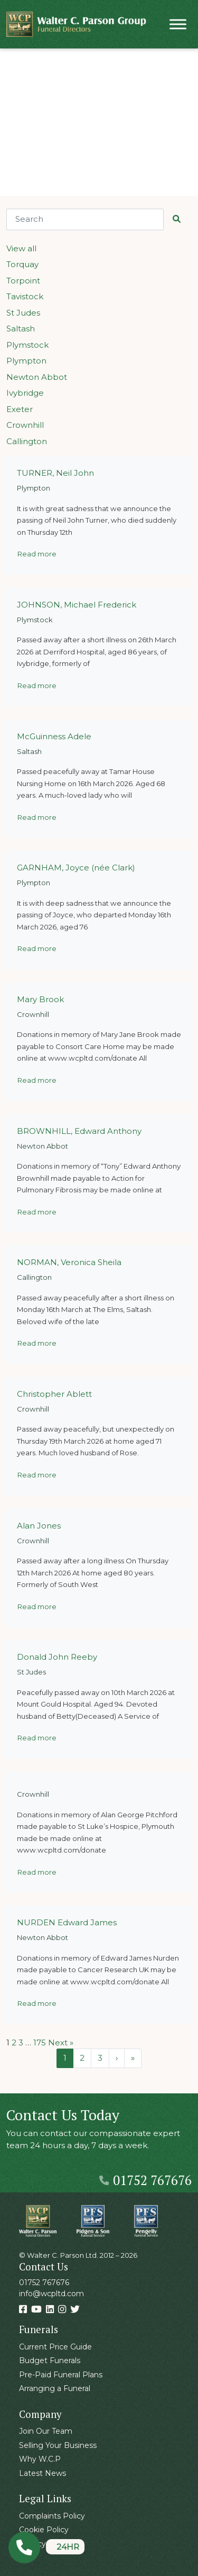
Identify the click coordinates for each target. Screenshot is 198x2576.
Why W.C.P (40, 2459)
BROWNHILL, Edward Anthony (79, 1131)
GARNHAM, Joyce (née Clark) (76, 868)
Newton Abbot (36, 377)
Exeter (19, 409)
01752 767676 (145, 2180)
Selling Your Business (58, 2445)
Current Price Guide (55, 2347)
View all (21, 248)
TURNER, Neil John (55, 473)
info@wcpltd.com (51, 2293)
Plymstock (27, 345)
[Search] (85, 219)
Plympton (26, 361)
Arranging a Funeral (54, 2388)
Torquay (22, 264)
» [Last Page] (133, 2058)
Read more (36, 554)
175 (39, 2043)
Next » (60, 2043)
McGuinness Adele (54, 736)
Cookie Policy (44, 2529)
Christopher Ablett (54, 1394)
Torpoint (23, 281)
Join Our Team (45, 2431)
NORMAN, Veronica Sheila (69, 1262)
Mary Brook (40, 999)
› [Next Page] (117, 2058)
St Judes (23, 313)
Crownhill (25, 425)
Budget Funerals (49, 2360)
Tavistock (24, 296)
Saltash (20, 329)
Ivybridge (25, 393)
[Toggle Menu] (177, 24)
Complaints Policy (52, 2516)
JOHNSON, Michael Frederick (76, 605)
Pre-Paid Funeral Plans (60, 2374)
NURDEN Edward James (67, 1922)
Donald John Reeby (57, 1657)
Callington (26, 441)
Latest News (42, 2473)
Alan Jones (39, 1526)
